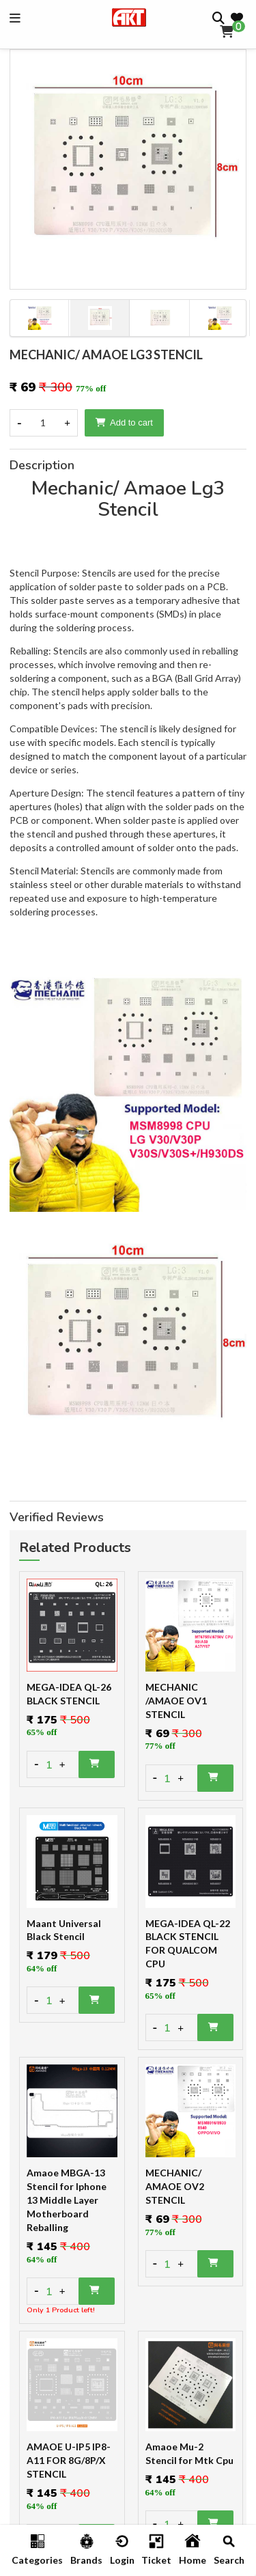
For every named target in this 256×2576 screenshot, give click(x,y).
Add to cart (124, 422)
